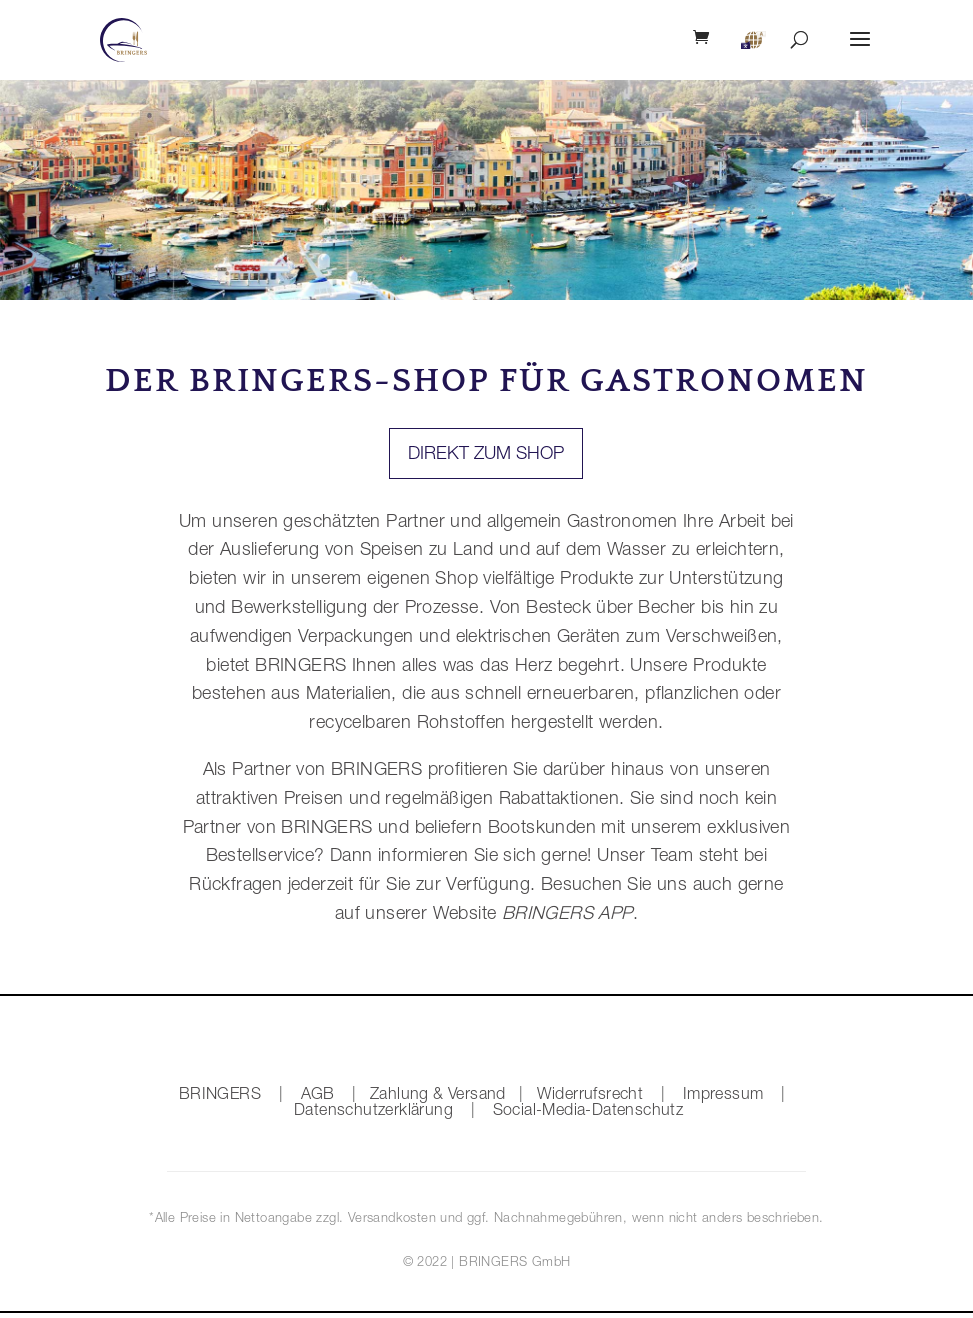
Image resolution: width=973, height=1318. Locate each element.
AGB (318, 1096)
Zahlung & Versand (438, 1096)
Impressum (723, 1096)
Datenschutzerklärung (373, 1112)
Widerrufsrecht (590, 1096)
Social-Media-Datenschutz (588, 1112)
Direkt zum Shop (486, 455)
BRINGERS (220, 1096)
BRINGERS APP (564, 915)
